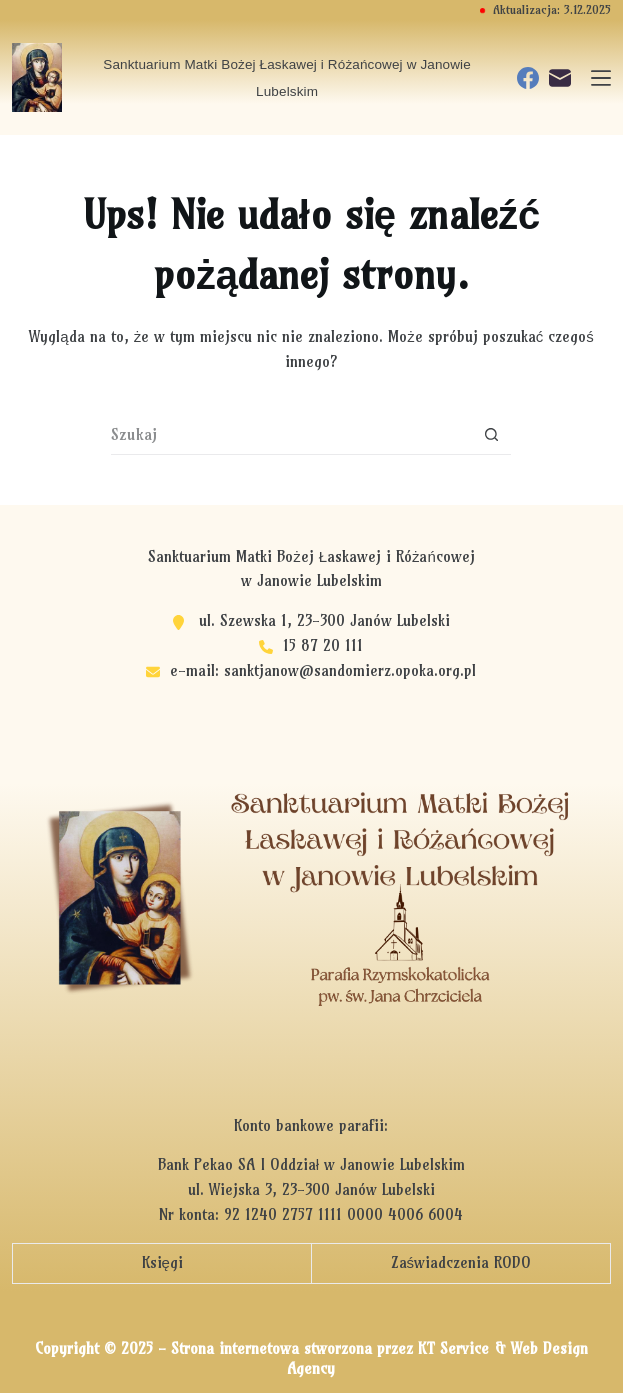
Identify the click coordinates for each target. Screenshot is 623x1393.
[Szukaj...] (291, 435)
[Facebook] (528, 78)
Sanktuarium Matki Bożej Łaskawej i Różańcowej (311, 556)
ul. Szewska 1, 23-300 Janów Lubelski (324, 620)
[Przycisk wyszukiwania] (491, 435)
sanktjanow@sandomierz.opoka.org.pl (350, 670)
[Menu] (601, 78)
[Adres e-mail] (560, 78)
